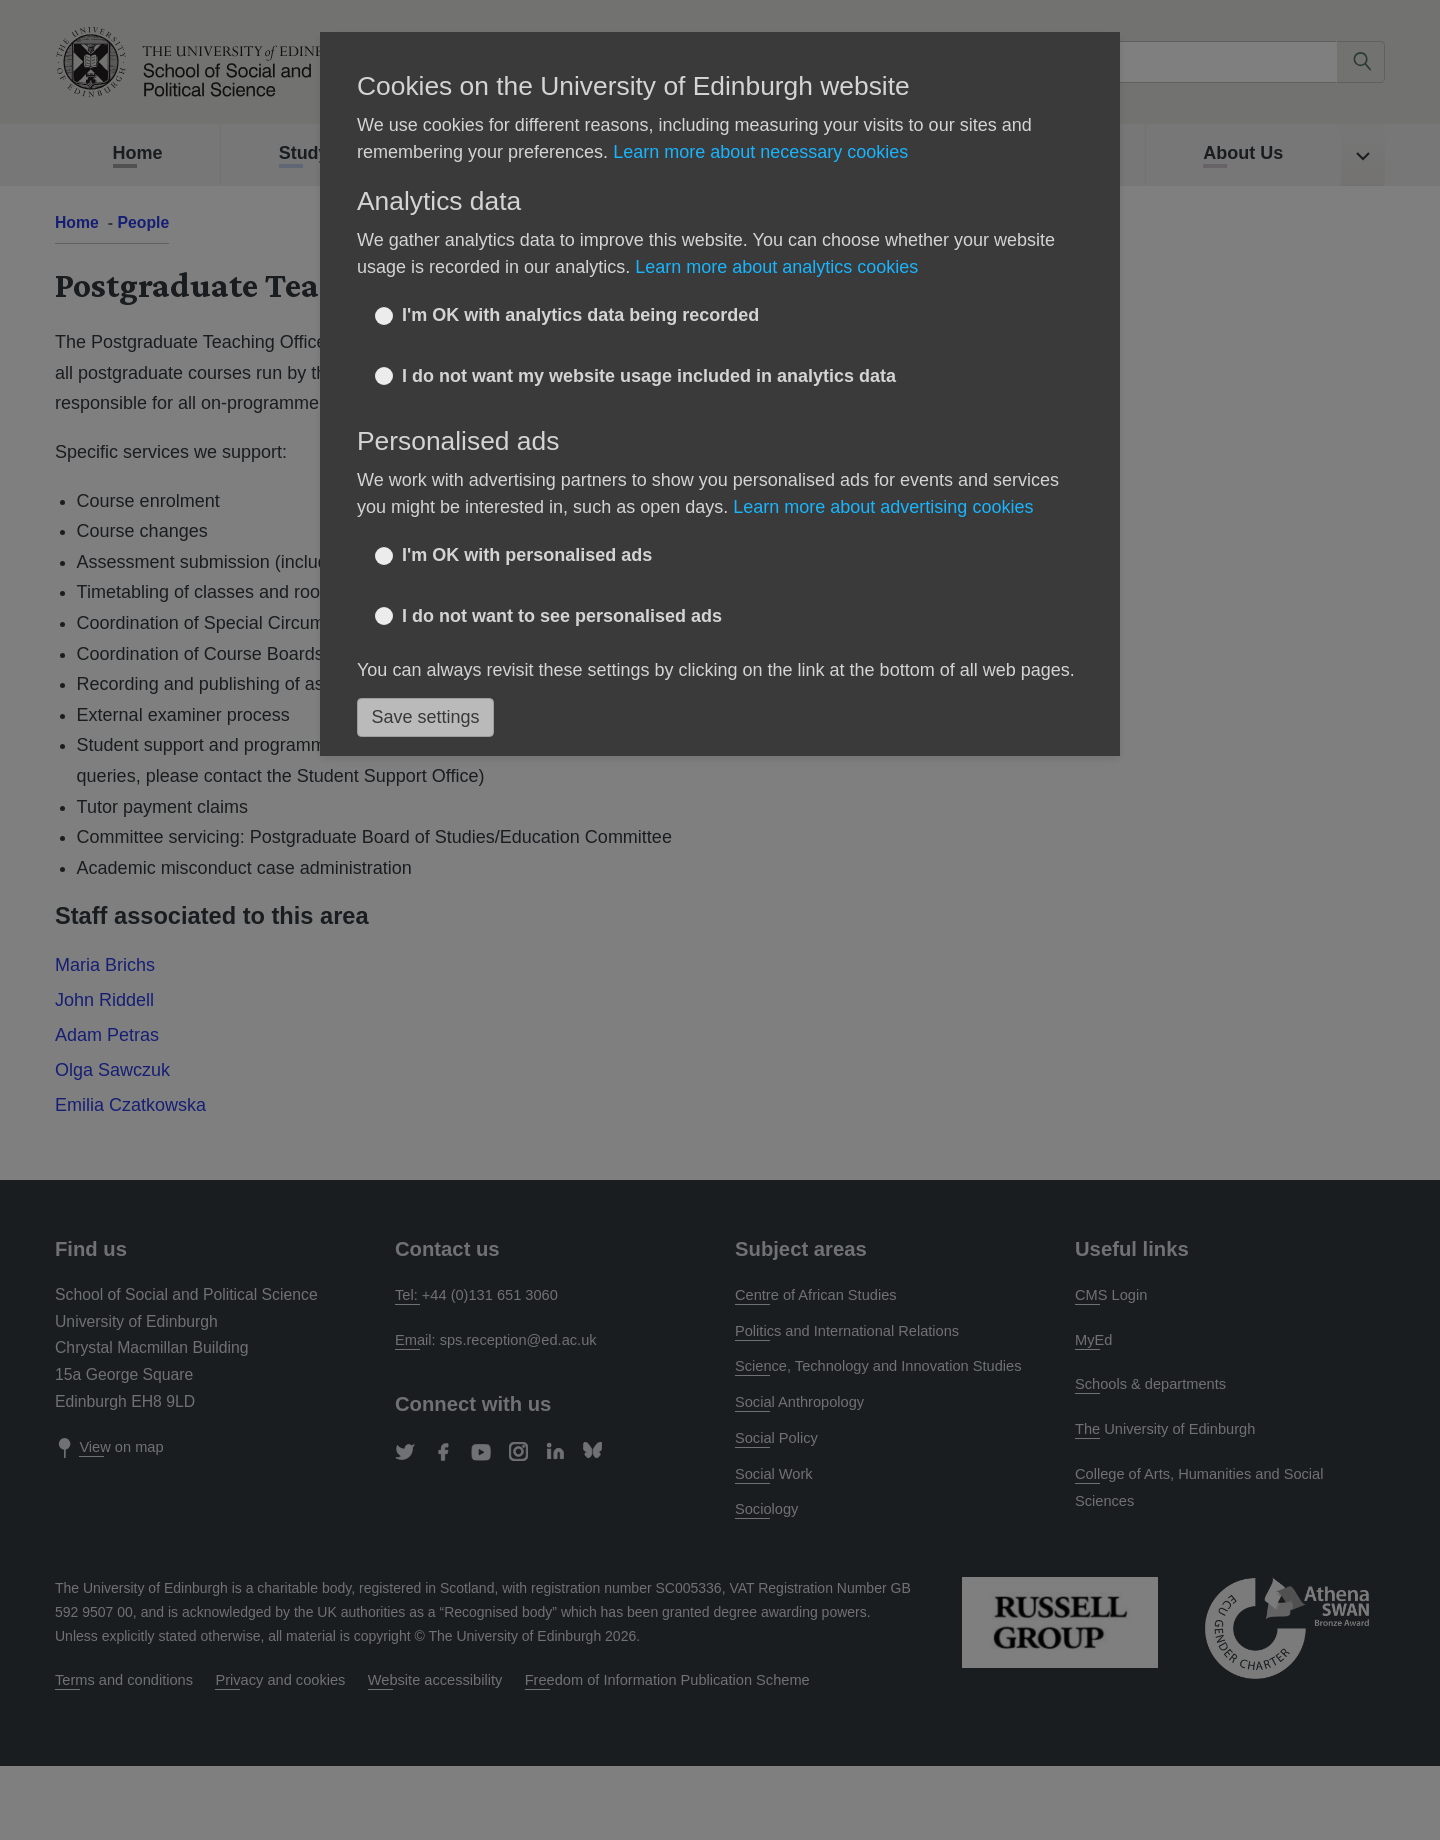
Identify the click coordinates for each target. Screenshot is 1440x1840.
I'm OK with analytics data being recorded (580, 315)
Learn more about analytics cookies (776, 267)
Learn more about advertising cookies (883, 507)
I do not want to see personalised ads (562, 616)
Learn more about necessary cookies (760, 152)
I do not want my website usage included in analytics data (649, 376)
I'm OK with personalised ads (527, 555)
